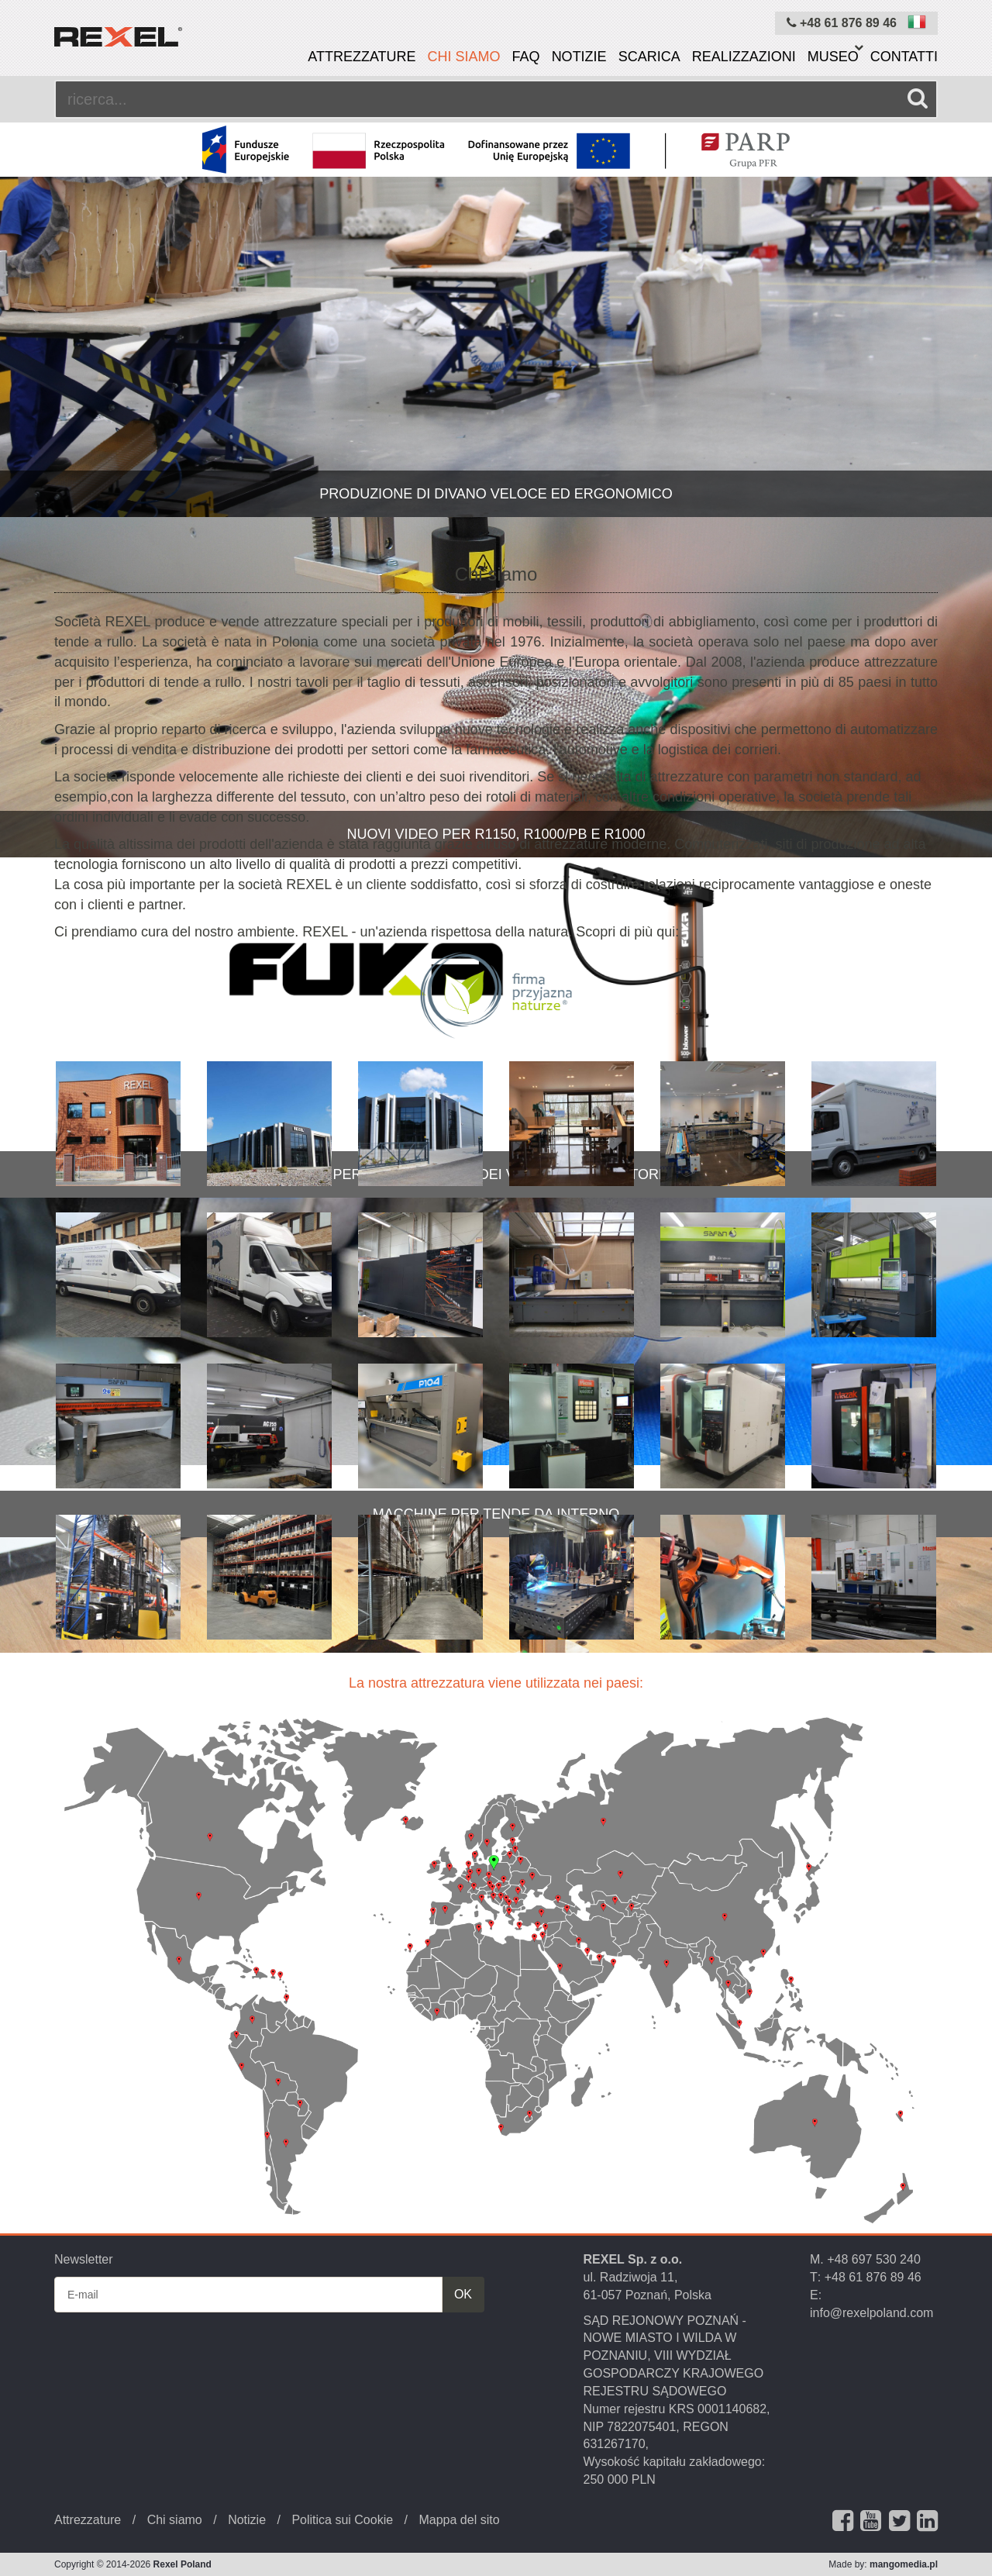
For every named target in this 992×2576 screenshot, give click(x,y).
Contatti (904, 56)
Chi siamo (464, 56)
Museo (833, 56)
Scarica (649, 56)
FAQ (526, 56)
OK (463, 2294)
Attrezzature (361, 56)
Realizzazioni (744, 56)
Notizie (579, 56)
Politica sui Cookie (342, 2519)
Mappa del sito (458, 2519)
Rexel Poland (182, 2564)
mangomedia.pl (904, 2564)
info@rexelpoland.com (871, 2312)
